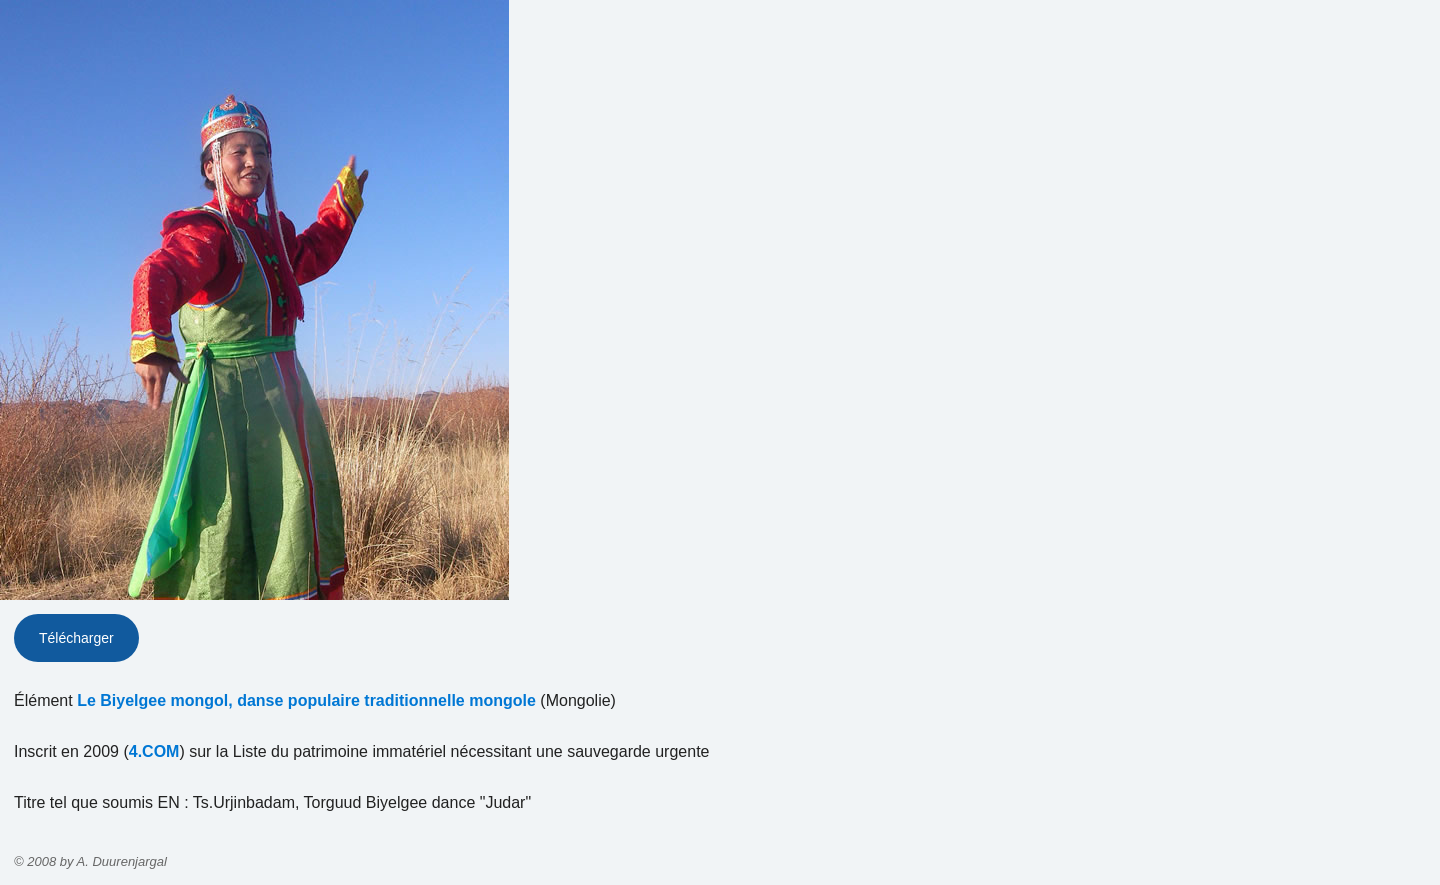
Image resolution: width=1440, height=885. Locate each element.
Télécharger (76, 638)
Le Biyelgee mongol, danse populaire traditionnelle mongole (306, 700)
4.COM (154, 751)
